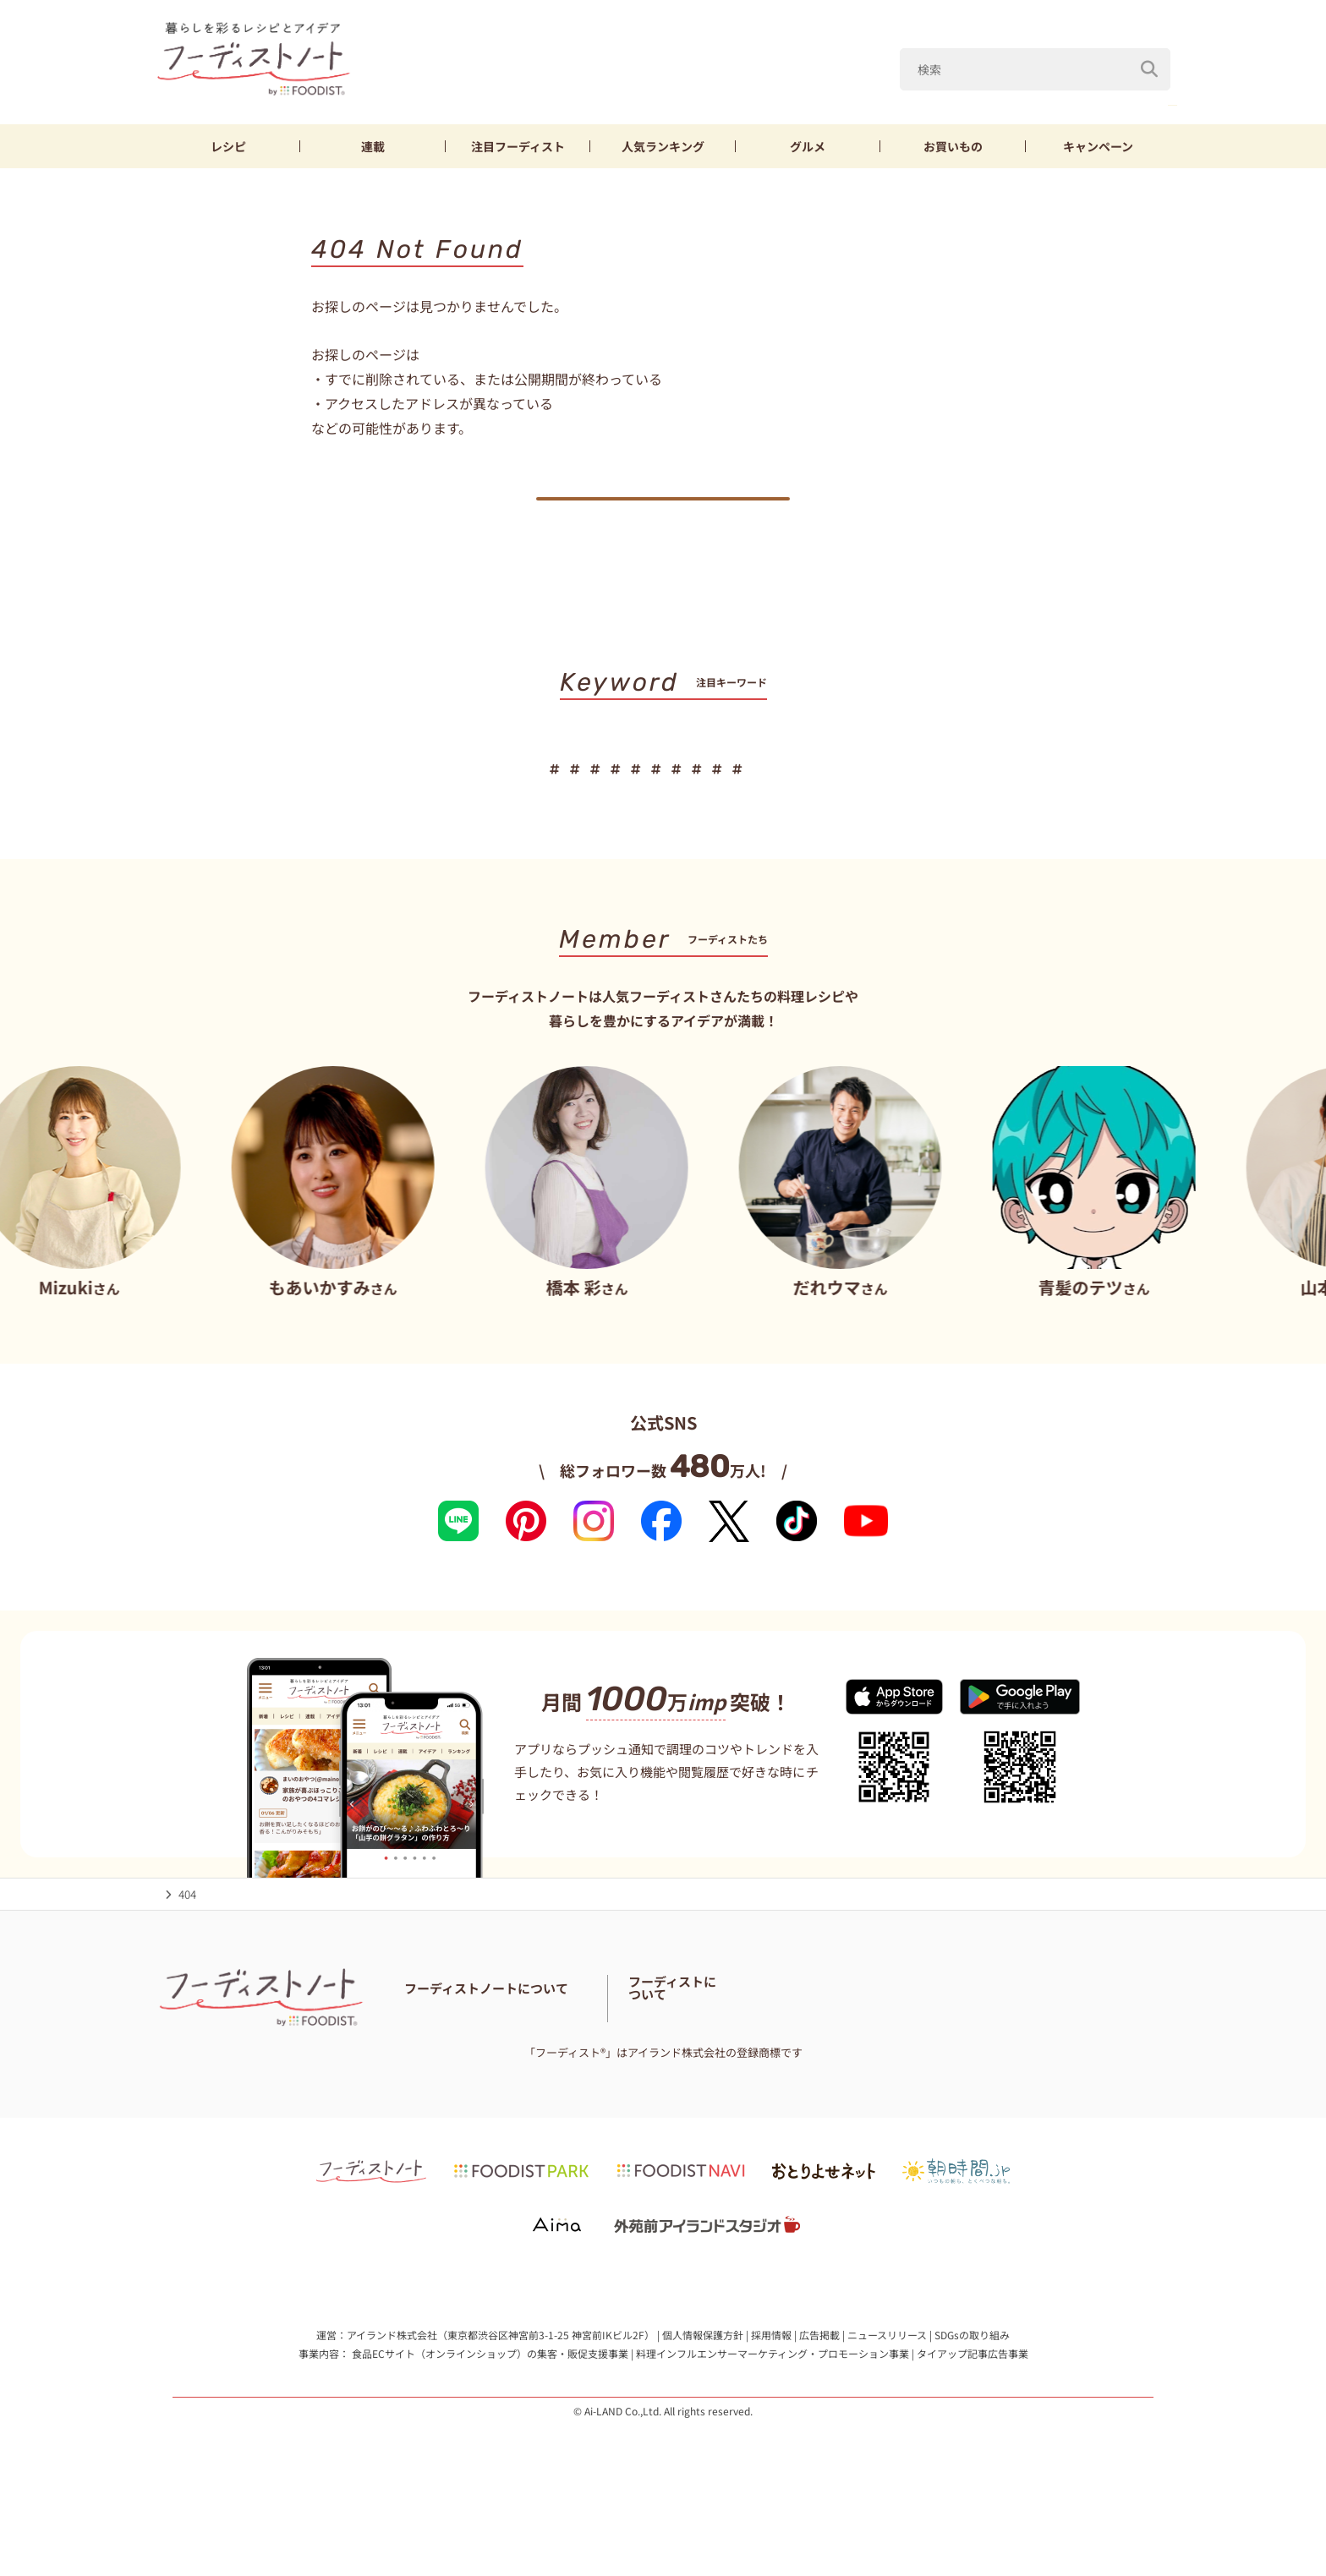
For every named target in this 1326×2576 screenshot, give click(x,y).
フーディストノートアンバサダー (619, 2051)
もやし (855, 794)
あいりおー (900, 83)
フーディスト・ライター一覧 (785, 2051)
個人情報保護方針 (702, 2391)
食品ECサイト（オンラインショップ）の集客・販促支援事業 (490, 2409)
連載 (373, 146)
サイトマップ (618, 2072)
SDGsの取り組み (972, 2391)
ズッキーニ (803, 83)
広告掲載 (819, 2391)
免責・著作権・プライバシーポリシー (758, 2072)
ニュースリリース (887, 2391)
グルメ (807, 146)
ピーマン (991, 83)
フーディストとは (959, 2061)
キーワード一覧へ (663, 847)
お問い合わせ (437, 2072)
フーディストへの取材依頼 (1082, 2061)
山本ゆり (929, 794)
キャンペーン (1098, 146)
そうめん (1010, 794)
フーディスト (518, 146)
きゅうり (711, 794)
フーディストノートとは (464, 2051)
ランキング (663, 146)
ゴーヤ (786, 794)
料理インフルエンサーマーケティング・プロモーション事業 (772, 2409)
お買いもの (953, 146)
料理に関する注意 (528, 2072)
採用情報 (771, 2391)
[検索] (1149, 41)
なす (1066, 83)
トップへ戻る (663, 512)
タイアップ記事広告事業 (972, 2409)
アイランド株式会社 (392, 2391)
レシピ (228, 146)
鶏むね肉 (1140, 83)
